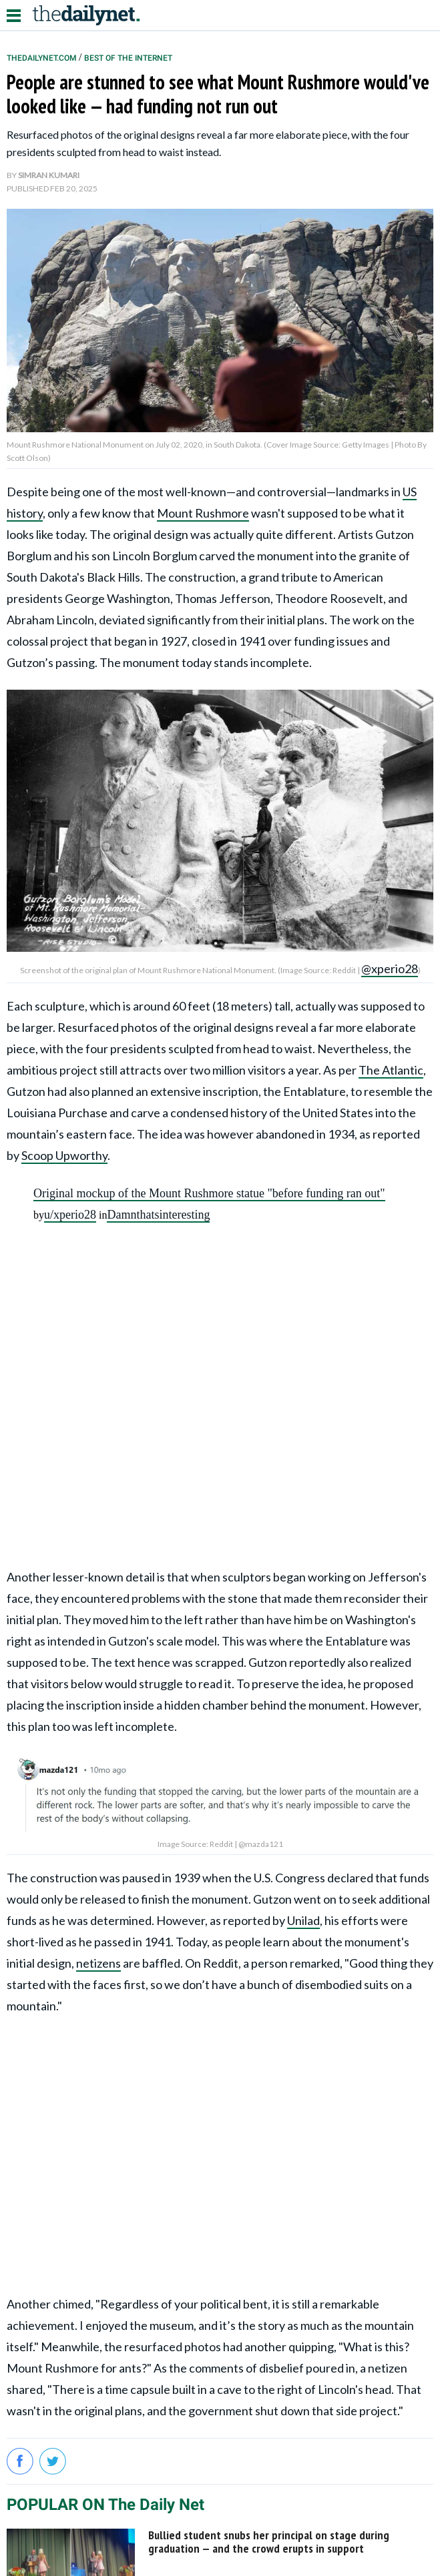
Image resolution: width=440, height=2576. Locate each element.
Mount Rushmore (203, 513)
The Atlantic (391, 1070)
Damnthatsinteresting (158, 1214)
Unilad (303, 1920)
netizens (98, 1963)
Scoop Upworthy (64, 1155)
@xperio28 (389, 968)
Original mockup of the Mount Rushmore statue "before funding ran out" (209, 1193)
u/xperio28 (70, 1214)
